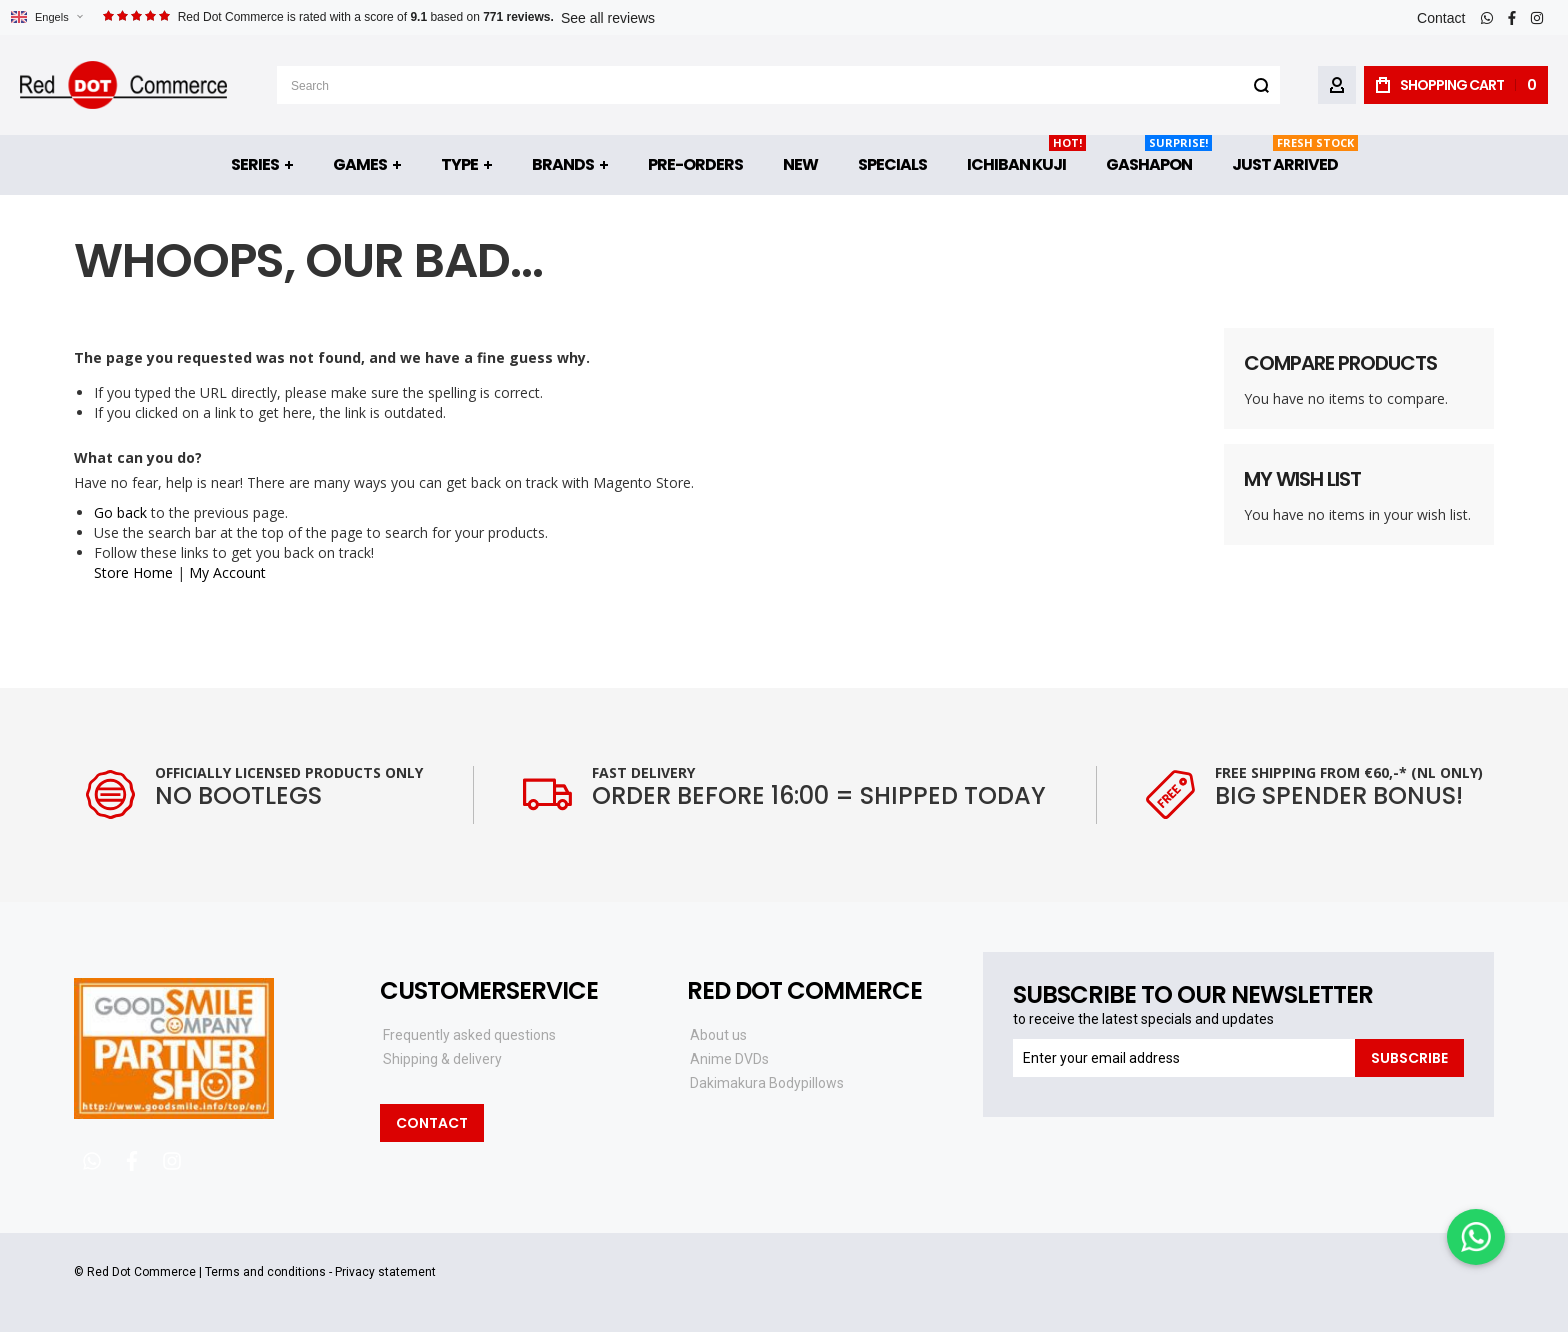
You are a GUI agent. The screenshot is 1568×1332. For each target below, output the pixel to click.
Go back (120, 512)
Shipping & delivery (442, 1059)
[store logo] (123, 85)
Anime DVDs (729, 1059)
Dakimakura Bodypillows (767, 1083)
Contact (1441, 18)
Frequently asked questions (469, 1035)
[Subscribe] (1409, 1058)
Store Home (133, 572)
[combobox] (778, 85)
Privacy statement (385, 1272)
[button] (46, 17)
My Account (227, 572)
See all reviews (608, 18)
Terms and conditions (265, 1272)
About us (718, 1035)
